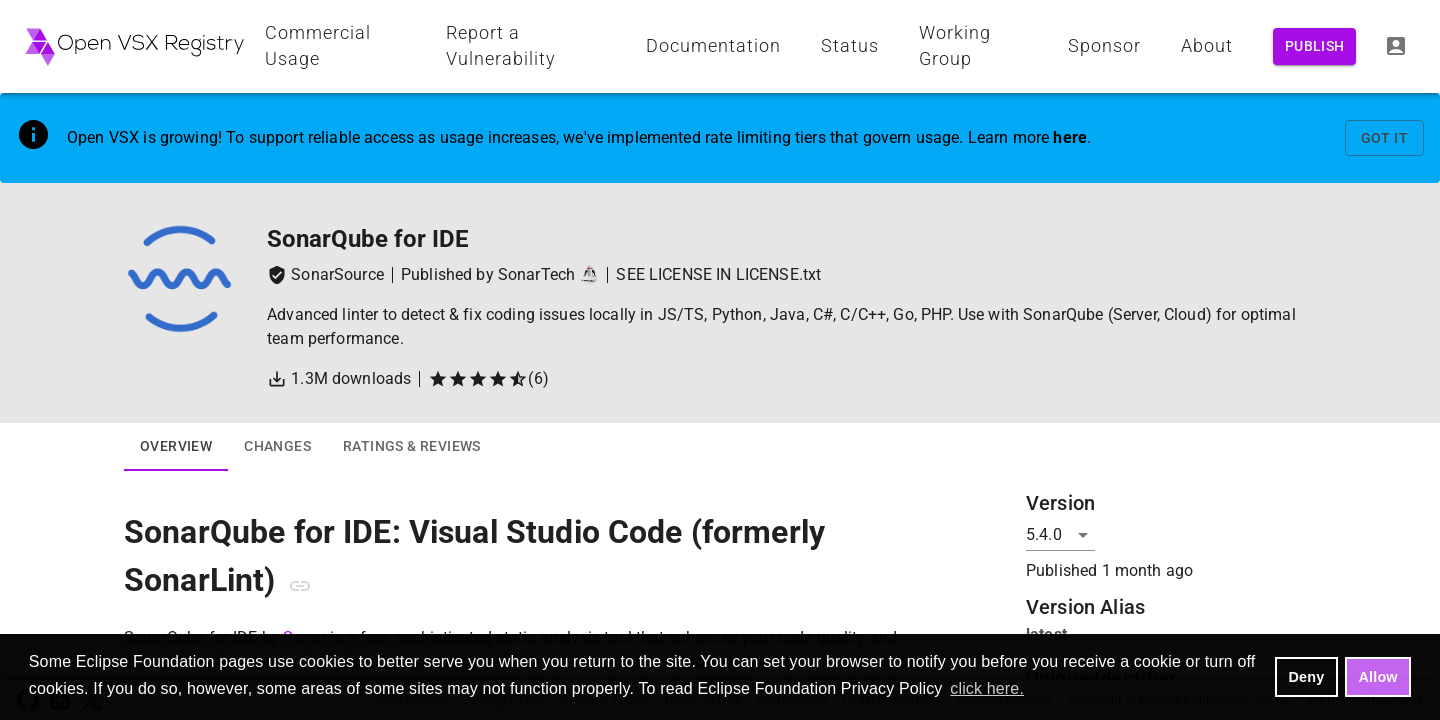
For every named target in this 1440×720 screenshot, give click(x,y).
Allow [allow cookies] (1378, 677)
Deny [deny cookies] (1307, 677)
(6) (488, 379)
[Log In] (1396, 46)
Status (850, 46)
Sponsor (1104, 46)
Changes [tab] (277, 447)
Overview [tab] (176, 447)
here (1070, 137)
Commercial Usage (318, 46)
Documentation (713, 46)
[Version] (1060, 535)
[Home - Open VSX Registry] (134, 46)
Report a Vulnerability (501, 46)
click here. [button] (987, 688)
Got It (1384, 138)
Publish (1314, 46)
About (1207, 46)
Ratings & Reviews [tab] (412, 447)
